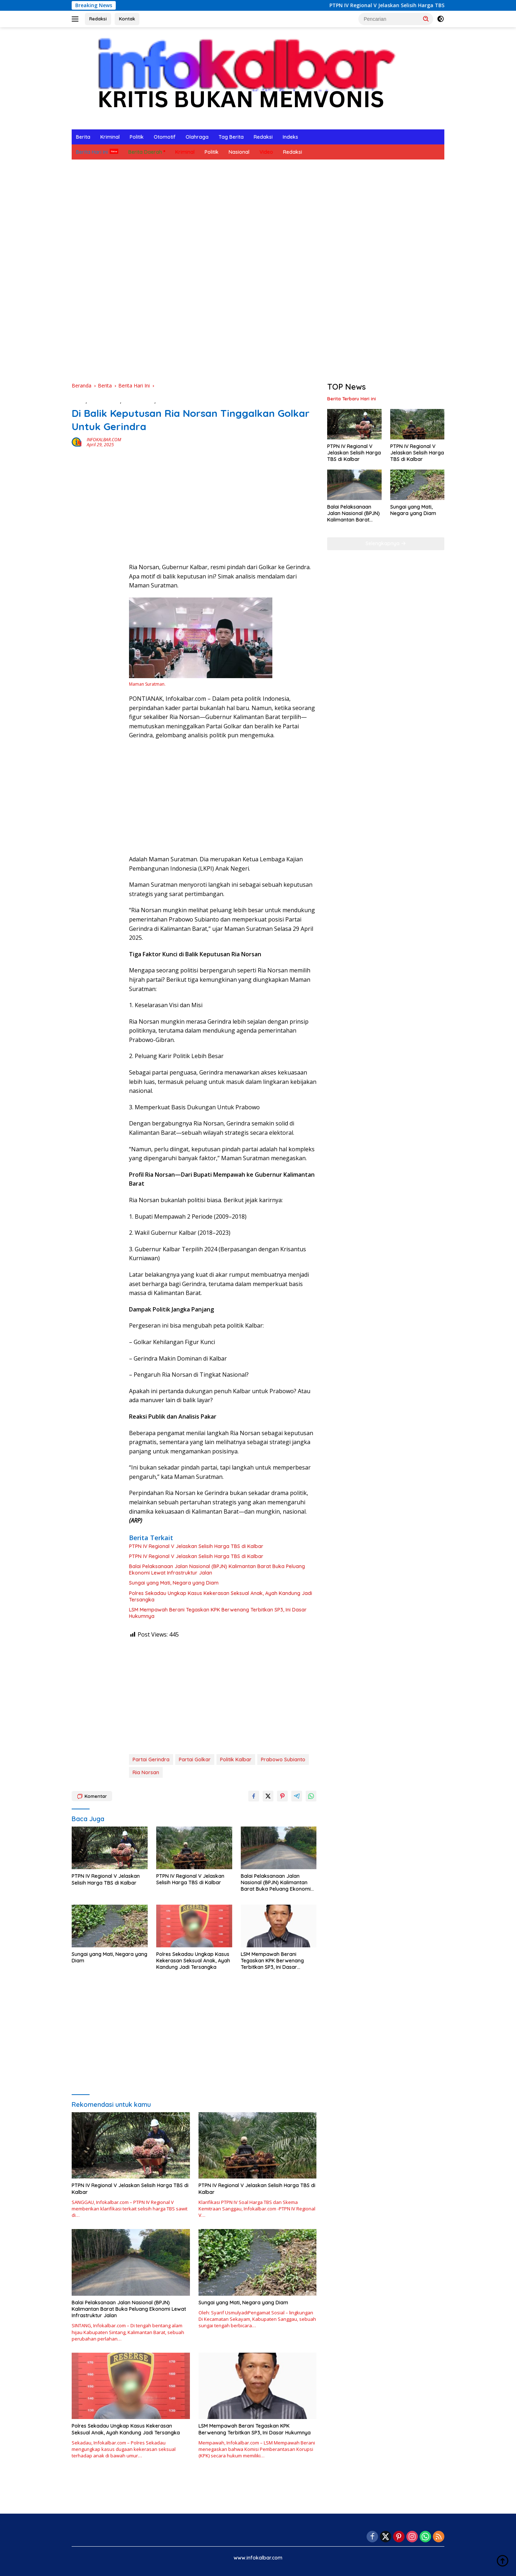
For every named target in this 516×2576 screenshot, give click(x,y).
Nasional (239, 152)
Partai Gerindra (151, 1759)
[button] (426, 18)
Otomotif (165, 137)
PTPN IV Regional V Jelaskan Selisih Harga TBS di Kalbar (420, 5)
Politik (137, 137)
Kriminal (110, 137)
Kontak (127, 19)
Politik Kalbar (236, 1759)
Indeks (290, 137)
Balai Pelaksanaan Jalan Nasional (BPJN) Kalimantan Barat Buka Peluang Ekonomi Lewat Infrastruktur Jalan (217, 1569)
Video (266, 152)
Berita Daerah (145, 152)
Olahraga (197, 137)
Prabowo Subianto (283, 1759)
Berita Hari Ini (92, 152)
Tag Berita (231, 137)
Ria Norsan (146, 1772)
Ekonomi (166, 401)
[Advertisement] (287, 213)
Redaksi (98, 19)
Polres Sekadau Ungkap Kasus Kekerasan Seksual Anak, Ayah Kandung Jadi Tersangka (220, 1596)
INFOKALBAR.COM (104, 440)
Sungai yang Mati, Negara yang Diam (174, 1583)
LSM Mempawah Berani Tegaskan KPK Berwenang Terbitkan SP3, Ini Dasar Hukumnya (218, 1612)
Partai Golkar (195, 1759)
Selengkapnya (386, 543)
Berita (83, 137)
